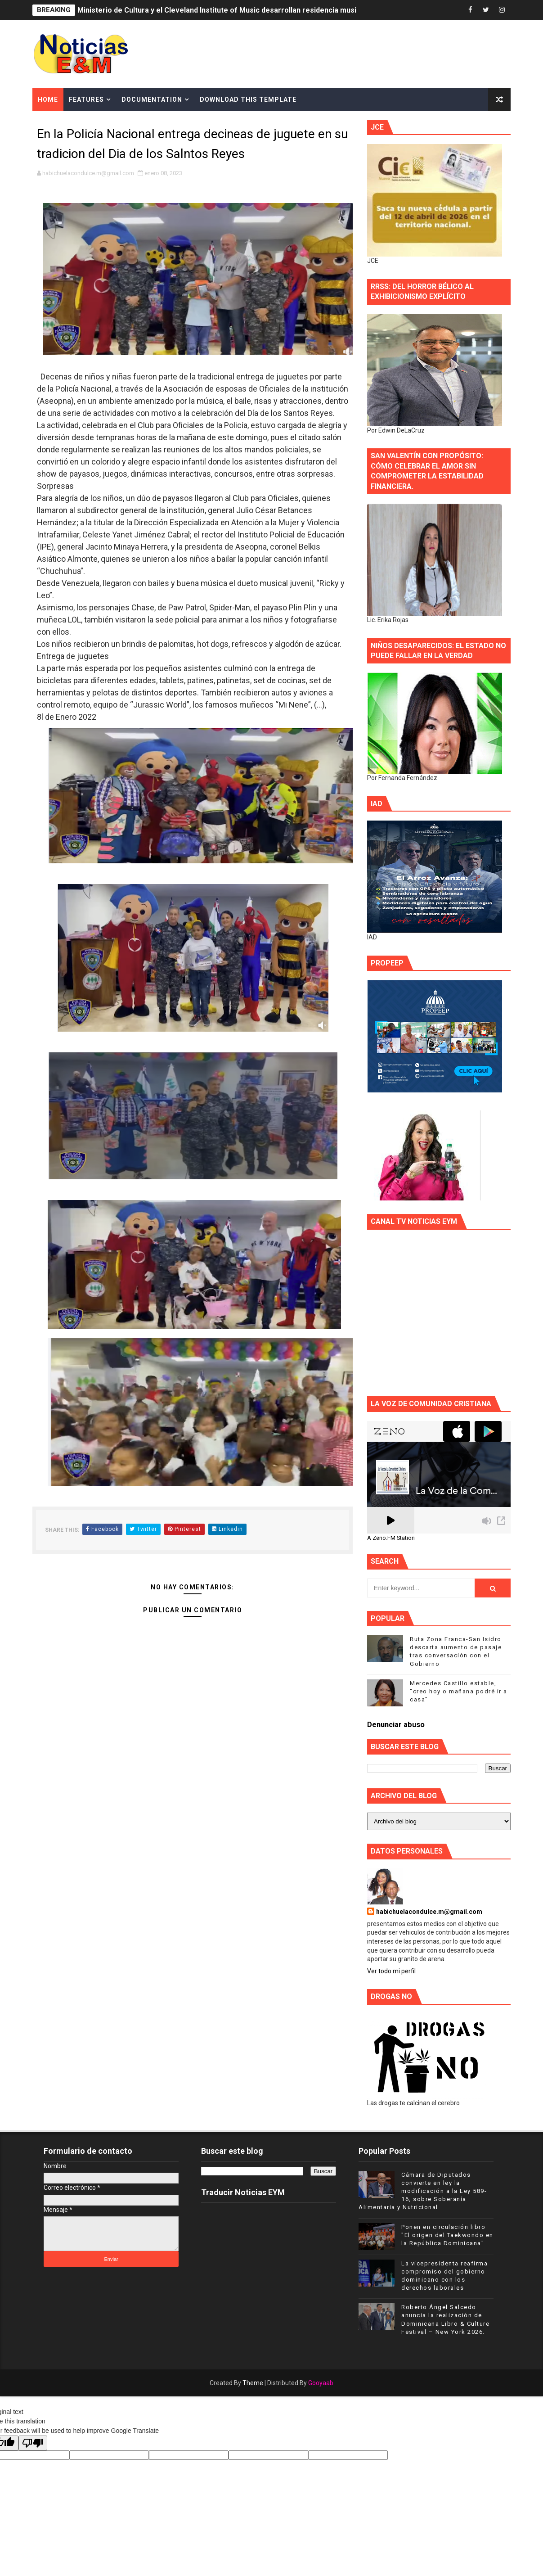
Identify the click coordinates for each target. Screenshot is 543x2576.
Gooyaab (320, 2383)
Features (86, 99)
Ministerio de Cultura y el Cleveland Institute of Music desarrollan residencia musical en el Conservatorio (256, 10)
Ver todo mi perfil (391, 1971)
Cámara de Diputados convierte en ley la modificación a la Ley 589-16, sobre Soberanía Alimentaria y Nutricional (423, 2191)
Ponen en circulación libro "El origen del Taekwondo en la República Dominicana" (447, 2235)
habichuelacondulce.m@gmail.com (429, 1911)
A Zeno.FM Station (391, 1538)
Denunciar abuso (396, 1724)
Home (48, 99)
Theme (252, 2383)
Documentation (151, 99)
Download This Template (248, 99)
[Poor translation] (32, 2443)
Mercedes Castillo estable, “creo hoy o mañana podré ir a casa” (458, 1691)
